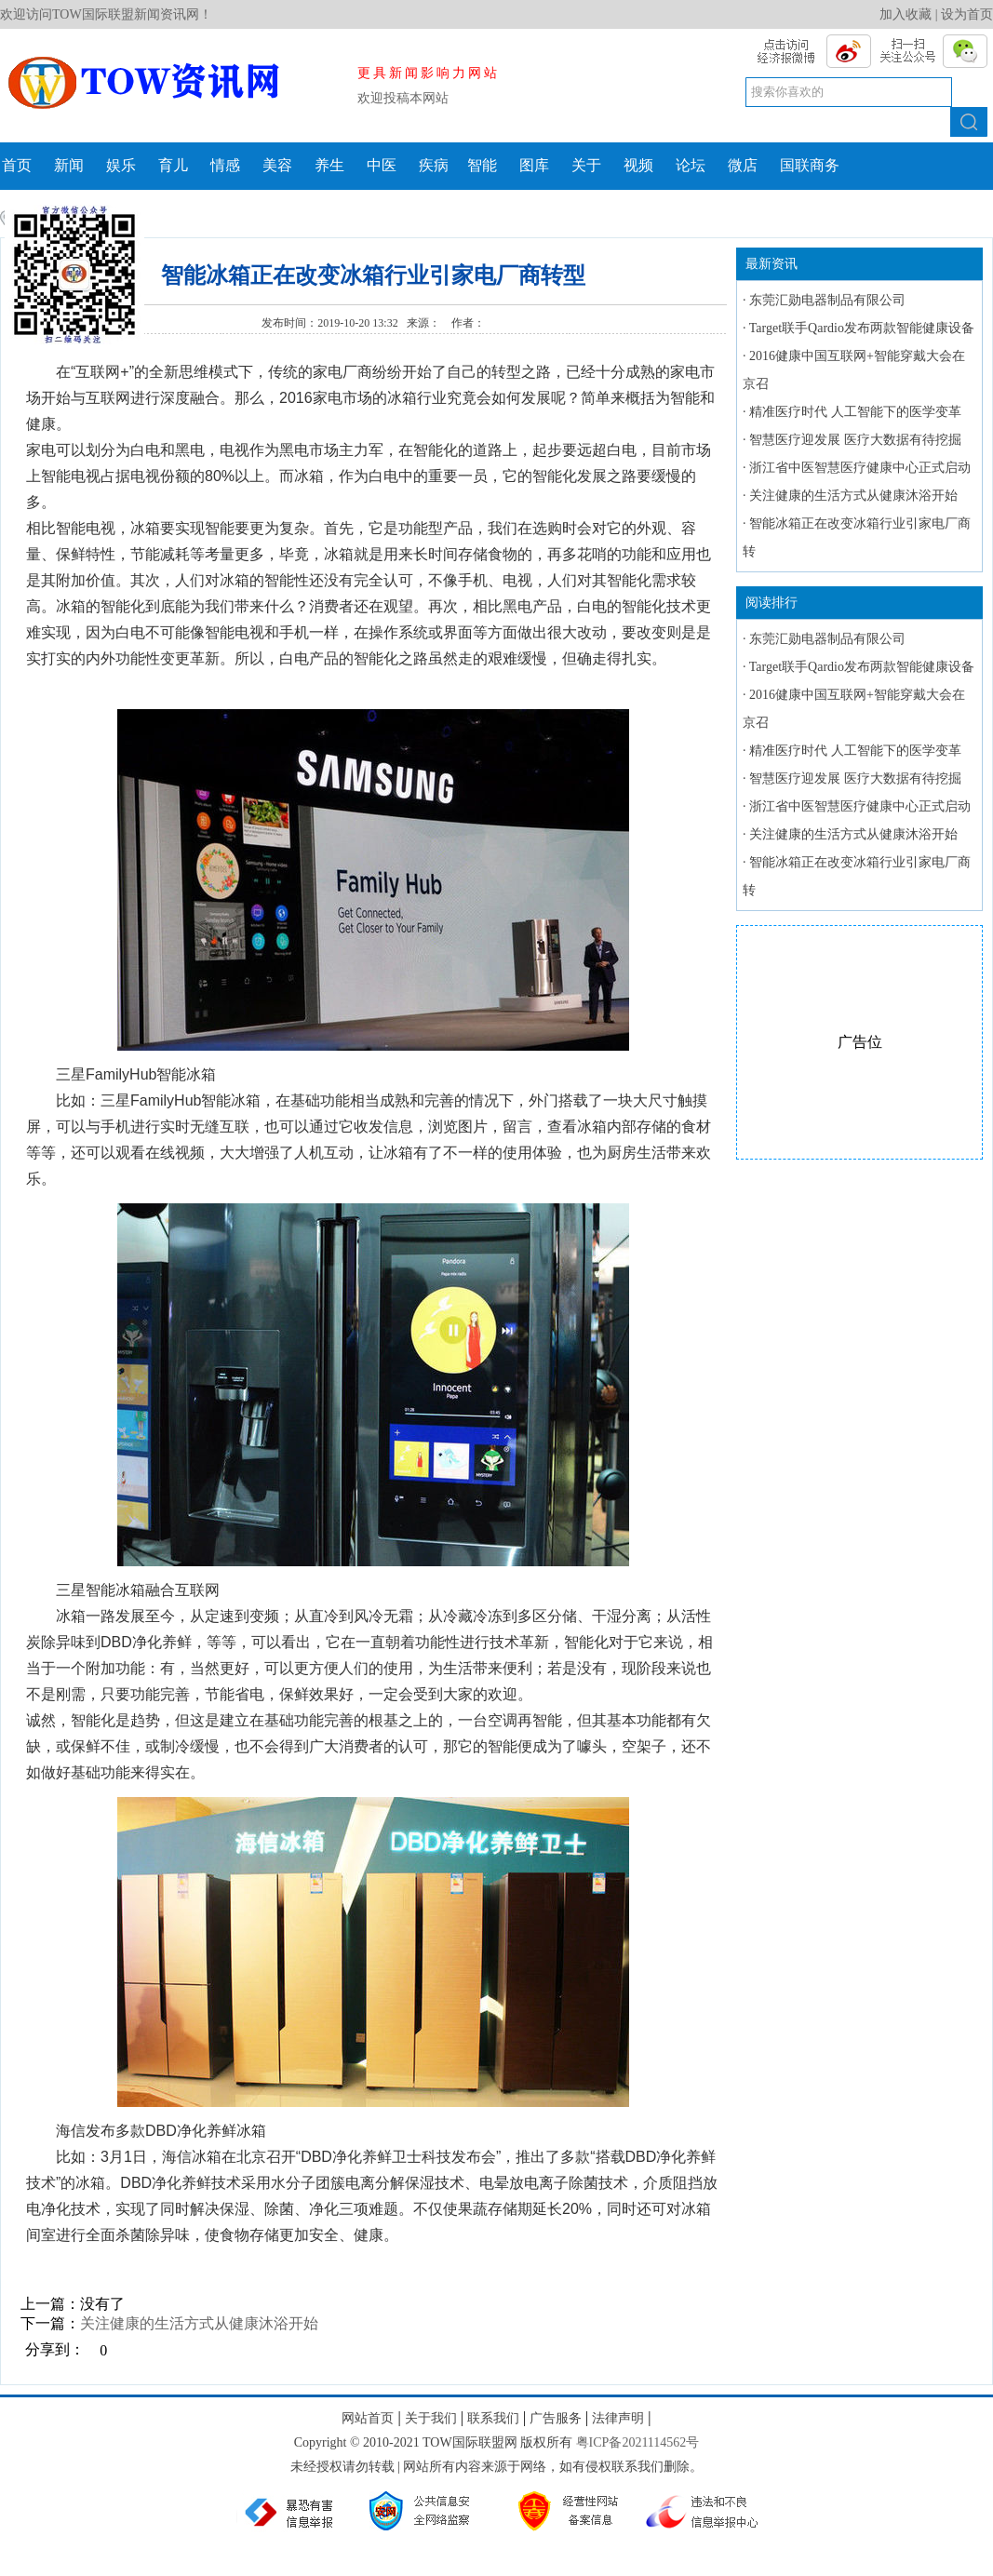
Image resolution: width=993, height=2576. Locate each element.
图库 (534, 165)
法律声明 (618, 2418)
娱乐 (121, 165)
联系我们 (493, 2418)
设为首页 (967, 14)
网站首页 (368, 2418)
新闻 (69, 165)
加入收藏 (905, 14)
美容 (277, 165)
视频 (638, 165)
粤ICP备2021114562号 (638, 2442)
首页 (17, 165)
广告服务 (556, 2418)
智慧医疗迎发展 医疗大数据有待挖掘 (855, 440)
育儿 (173, 165)
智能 (482, 165)
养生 (329, 165)
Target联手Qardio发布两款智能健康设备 (861, 328)
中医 (381, 165)
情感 (225, 165)
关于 (586, 165)
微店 (743, 165)
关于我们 (431, 2418)
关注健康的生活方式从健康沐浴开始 (199, 2323)
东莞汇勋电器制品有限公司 (827, 300)
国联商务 (809, 165)
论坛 (690, 165)
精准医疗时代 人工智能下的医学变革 (855, 412)
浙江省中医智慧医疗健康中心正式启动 (860, 468)
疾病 (434, 165)
